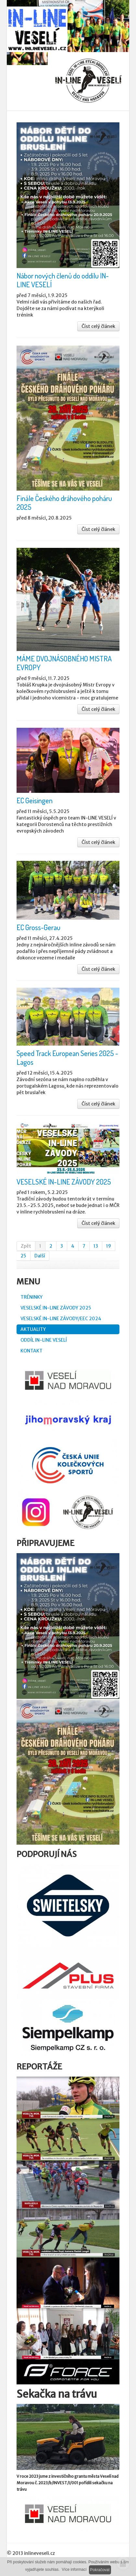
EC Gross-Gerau (38, 927)
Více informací (74, 2569)
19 (108, 1246)
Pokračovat (100, 2570)
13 (95, 1246)
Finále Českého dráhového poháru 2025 (64, 502)
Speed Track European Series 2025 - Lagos (67, 1057)
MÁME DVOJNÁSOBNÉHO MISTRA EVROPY (64, 663)
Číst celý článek (98, 326)
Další (39, 1256)
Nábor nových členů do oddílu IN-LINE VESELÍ (63, 280)
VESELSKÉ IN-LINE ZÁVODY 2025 (64, 1181)
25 (23, 1256)
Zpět (26, 1246)
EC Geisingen (35, 800)
